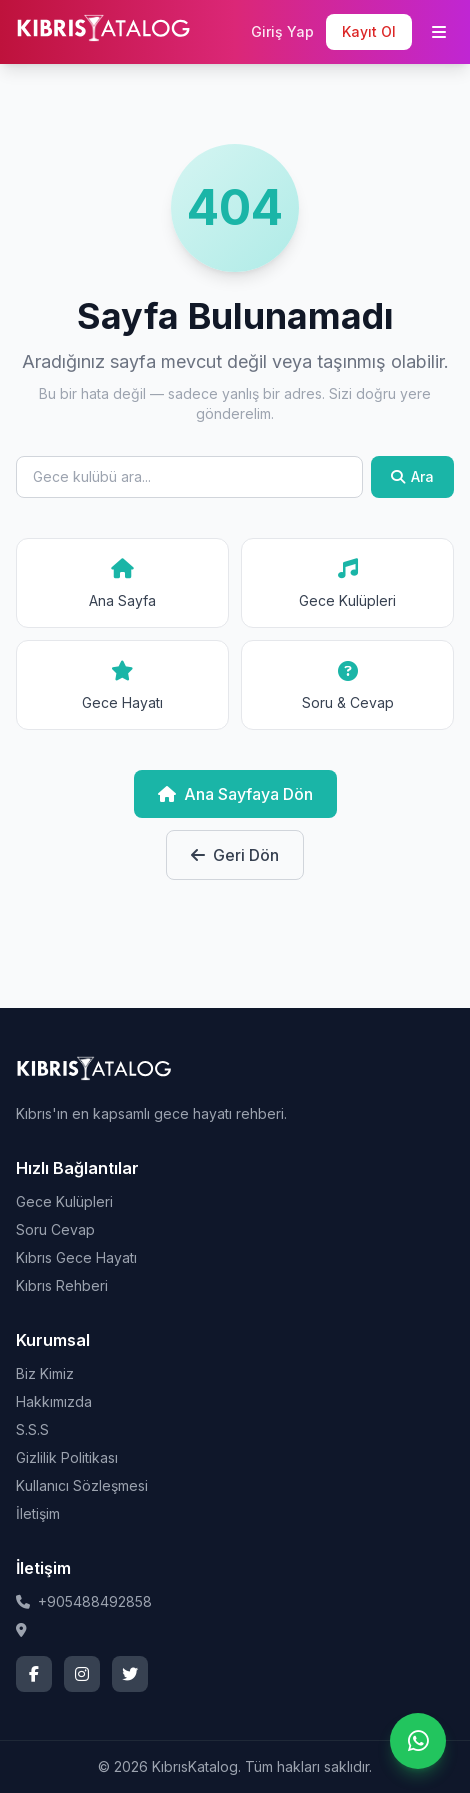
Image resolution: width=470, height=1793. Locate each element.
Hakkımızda (54, 1401)
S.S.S (32, 1429)
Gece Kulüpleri (64, 1201)
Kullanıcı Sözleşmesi (82, 1485)
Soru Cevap (55, 1229)
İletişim (38, 1513)
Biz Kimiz (45, 1373)
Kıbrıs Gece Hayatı (76, 1257)
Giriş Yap (282, 31)
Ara (412, 476)
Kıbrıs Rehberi (62, 1285)
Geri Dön (235, 855)
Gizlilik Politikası (67, 1457)
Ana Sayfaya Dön (235, 794)
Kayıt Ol (369, 31)
